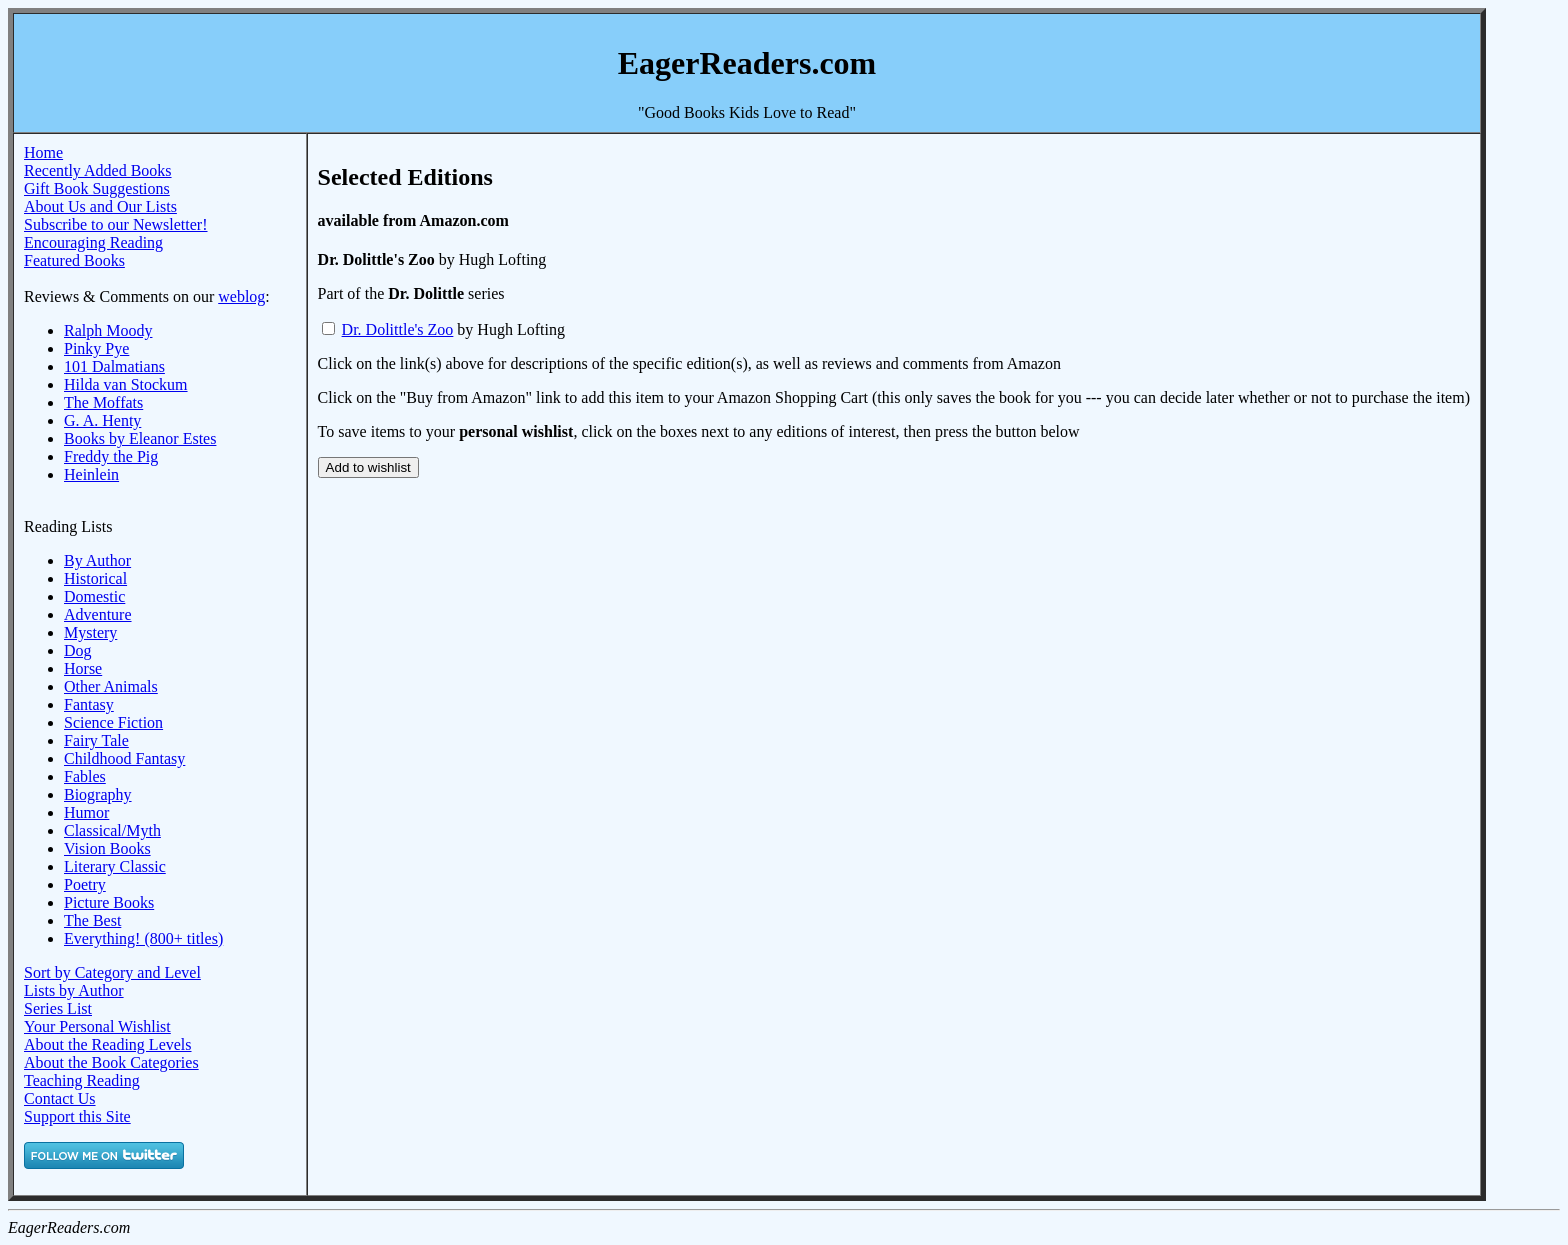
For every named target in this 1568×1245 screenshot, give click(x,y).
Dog (78, 650)
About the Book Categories (111, 1062)
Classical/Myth (112, 830)
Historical (95, 578)
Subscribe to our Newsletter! (116, 224)
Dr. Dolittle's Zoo (398, 329)
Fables (85, 776)
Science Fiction (113, 722)
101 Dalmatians (114, 366)
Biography (98, 794)
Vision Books (107, 848)
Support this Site (77, 1116)
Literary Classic (115, 866)
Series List (58, 1008)
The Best (92, 920)
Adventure (98, 614)
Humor (86, 812)
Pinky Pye (96, 348)
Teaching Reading (82, 1080)
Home (43, 152)
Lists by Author (74, 990)
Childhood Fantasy (124, 758)
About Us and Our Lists (100, 206)
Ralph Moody (108, 330)
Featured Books (74, 260)
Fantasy (89, 704)
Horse (83, 668)
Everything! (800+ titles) (143, 938)
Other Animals (111, 686)
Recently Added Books (98, 170)
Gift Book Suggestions (97, 188)
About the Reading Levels (108, 1044)
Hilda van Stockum (126, 384)
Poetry (85, 884)
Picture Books (109, 902)
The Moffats (103, 402)
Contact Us (60, 1098)
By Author (97, 560)
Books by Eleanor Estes (140, 438)
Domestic (94, 596)
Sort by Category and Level (112, 972)
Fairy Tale (96, 740)
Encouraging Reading (93, 242)
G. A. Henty (102, 420)
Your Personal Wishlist (97, 1026)
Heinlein (91, 474)
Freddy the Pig (111, 456)
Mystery (90, 632)
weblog (241, 296)
